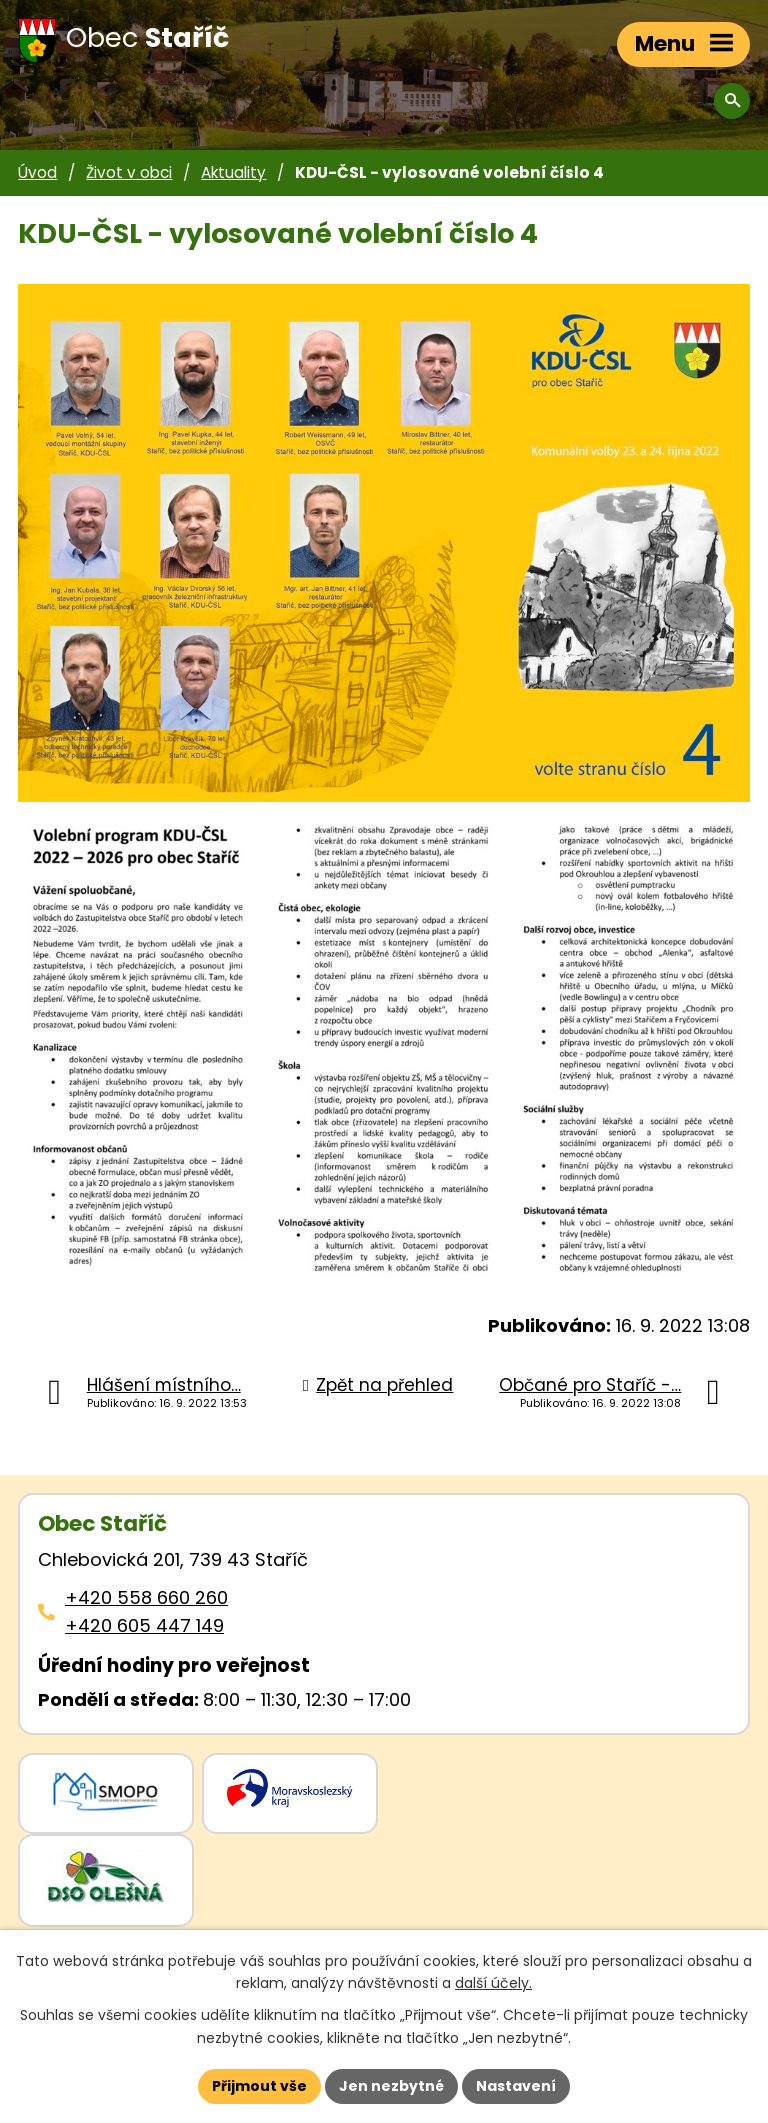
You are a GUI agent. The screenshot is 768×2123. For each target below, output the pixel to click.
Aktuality (233, 172)
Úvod (37, 172)
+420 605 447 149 (144, 1625)
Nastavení (516, 2086)
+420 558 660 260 (146, 1597)
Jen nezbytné (391, 2086)
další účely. (493, 1984)
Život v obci (129, 172)
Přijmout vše (259, 2086)
